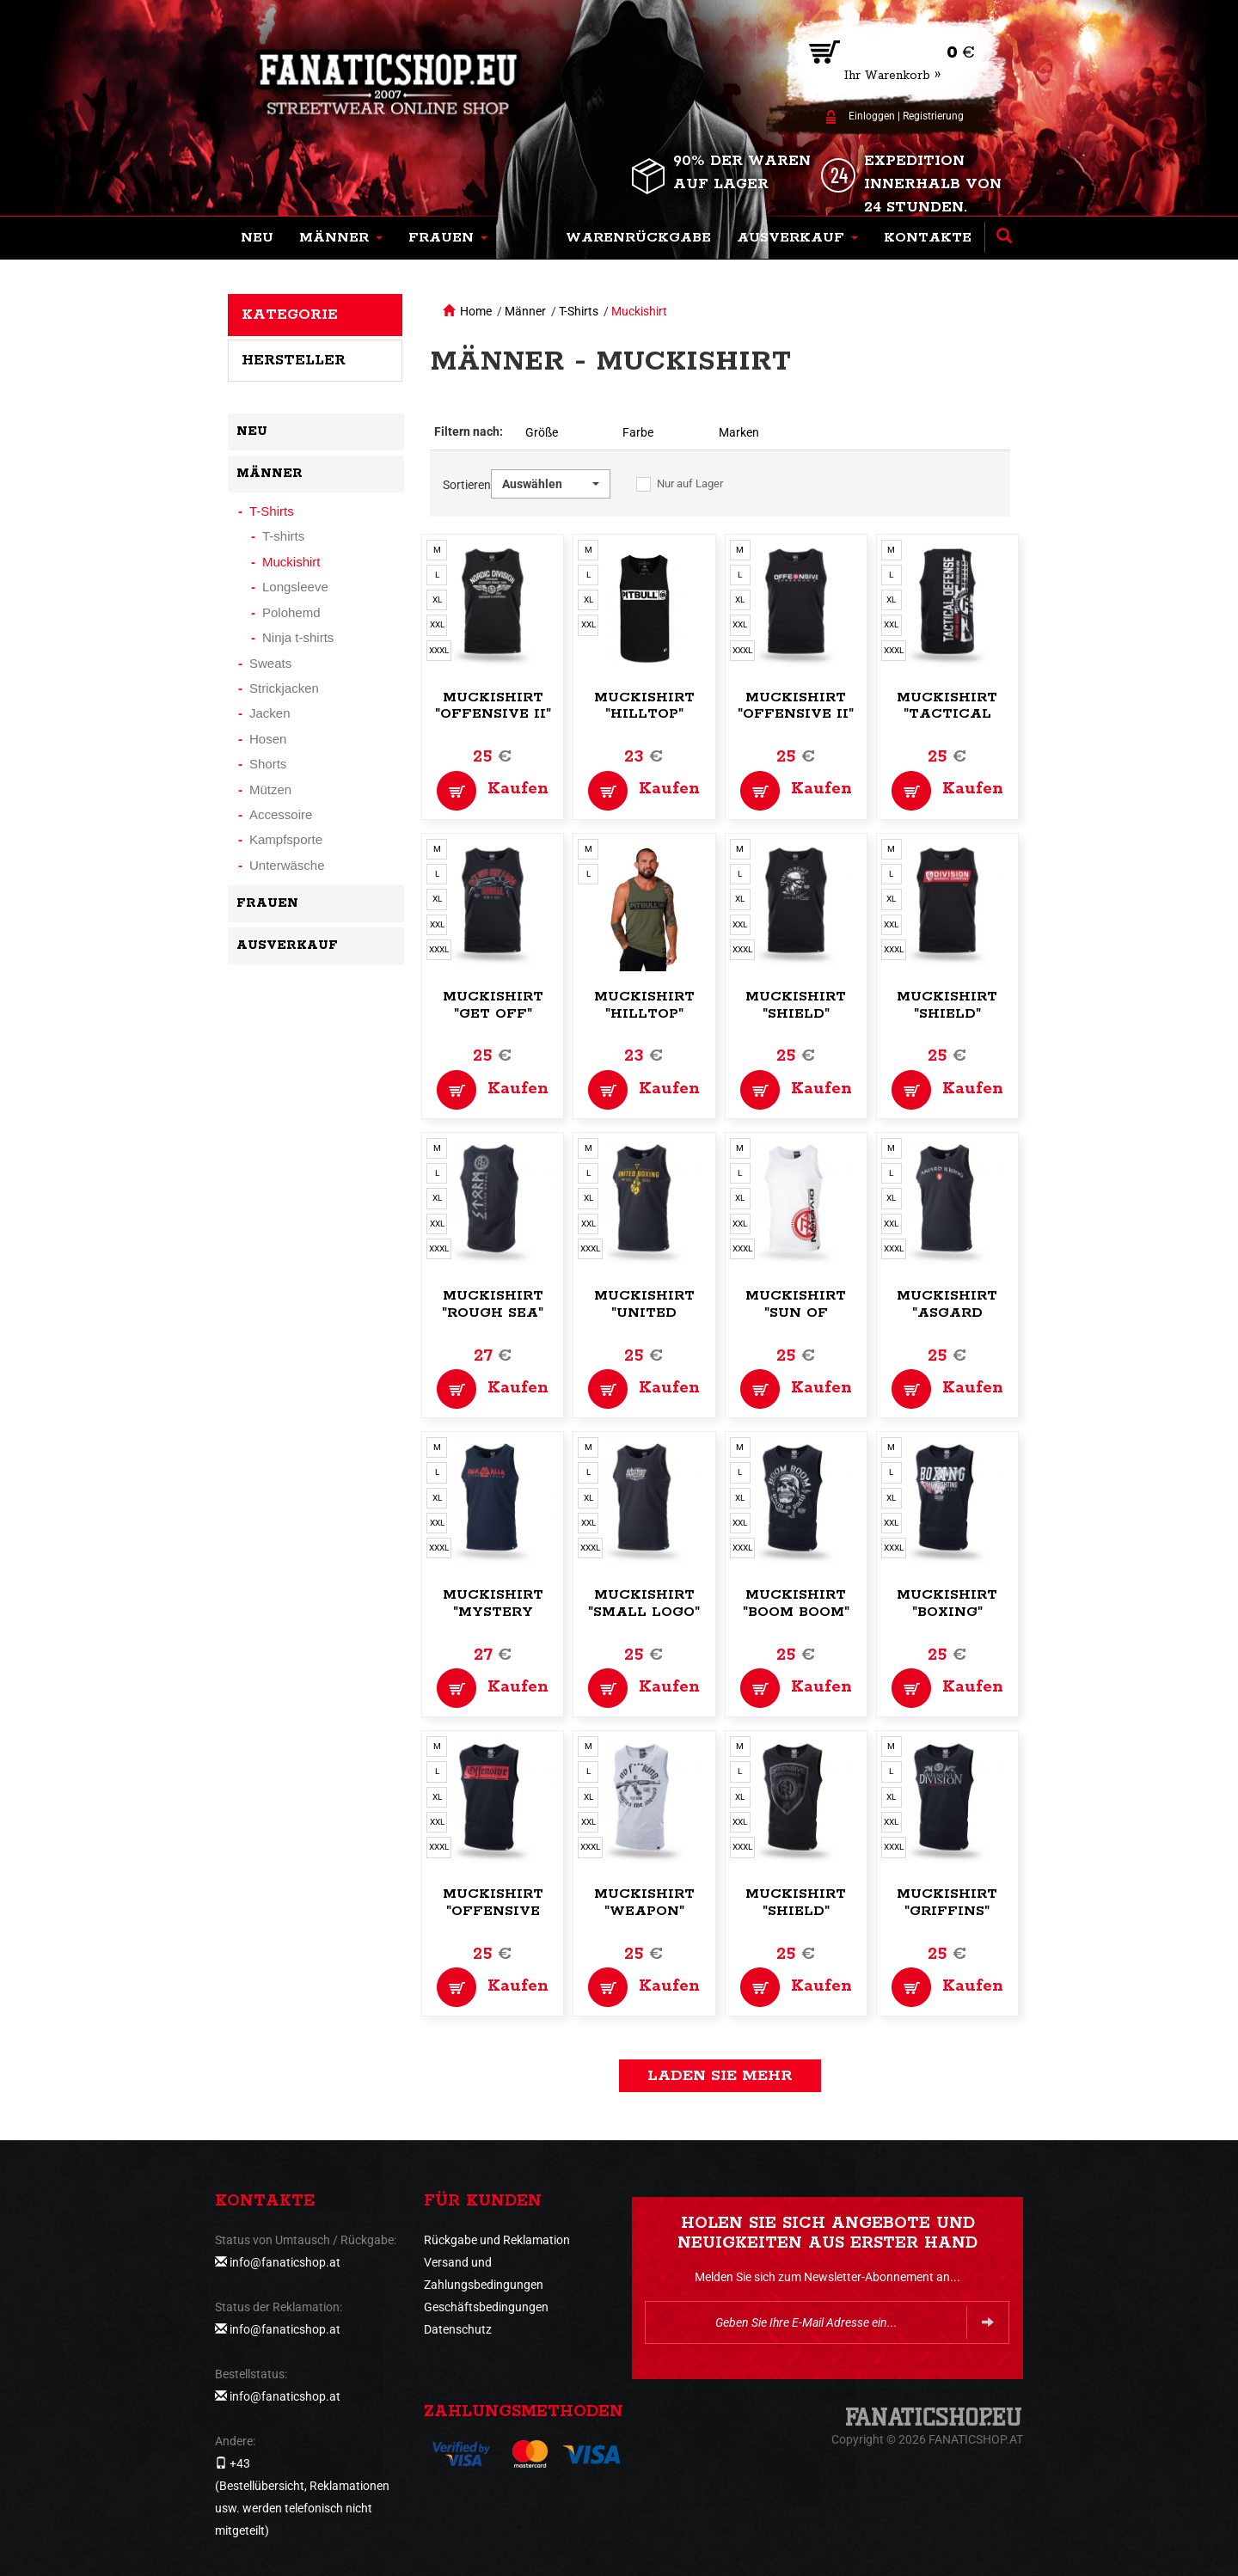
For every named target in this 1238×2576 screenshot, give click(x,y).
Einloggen (872, 116)
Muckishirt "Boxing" (947, 1603)
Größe (541, 432)
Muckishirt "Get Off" (493, 1005)
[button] (340, 238)
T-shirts (283, 536)
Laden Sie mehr (720, 2075)
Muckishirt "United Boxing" (644, 1313)
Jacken (270, 713)
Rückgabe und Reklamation (497, 2240)
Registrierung (933, 116)
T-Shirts (578, 311)
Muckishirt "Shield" (795, 1005)
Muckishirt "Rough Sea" (492, 1304)
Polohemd (291, 612)
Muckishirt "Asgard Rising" (947, 1313)
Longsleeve (295, 586)
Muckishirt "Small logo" (644, 1603)
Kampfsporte (285, 839)
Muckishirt (639, 311)
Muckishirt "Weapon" (644, 1902)
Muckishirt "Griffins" (947, 1902)
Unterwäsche (287, 865)
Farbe (637, 432)
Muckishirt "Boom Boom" (796, 1603)
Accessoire (280, 814)
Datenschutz (458, 2329)
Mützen (270, 789)
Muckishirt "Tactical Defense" (947, 714)
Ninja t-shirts (298, 637)
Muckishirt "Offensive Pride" (493, 1911)
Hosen (267, 738)
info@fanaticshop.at (285, 2262)
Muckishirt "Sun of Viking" (795, 1313)
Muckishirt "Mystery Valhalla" (493, 1612)
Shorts (267, 763)
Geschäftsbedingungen (486, 2307)
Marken (739, 432)
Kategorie (290, 314)
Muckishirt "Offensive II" (493, 706)
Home (476, 311)
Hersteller (294, 360)
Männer (525, 311)
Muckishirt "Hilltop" (644, 706)
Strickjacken (284, 688)
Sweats (270, 663)
